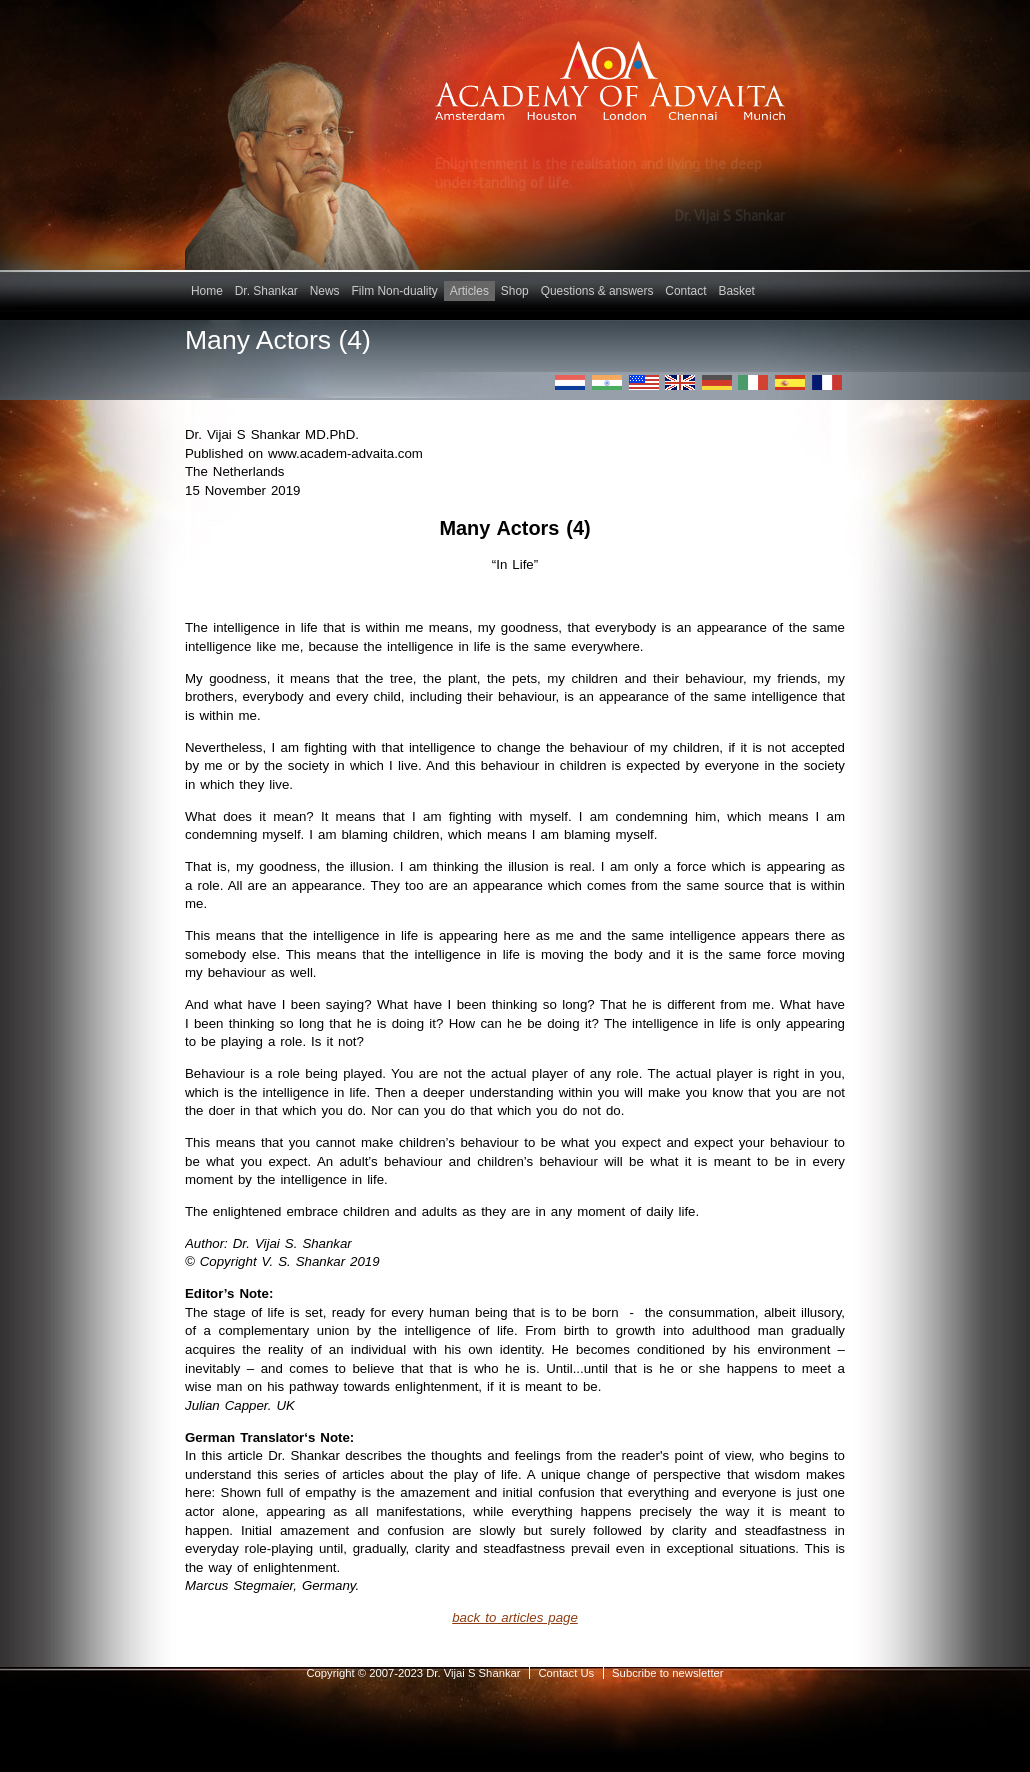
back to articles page (515, 1617)
